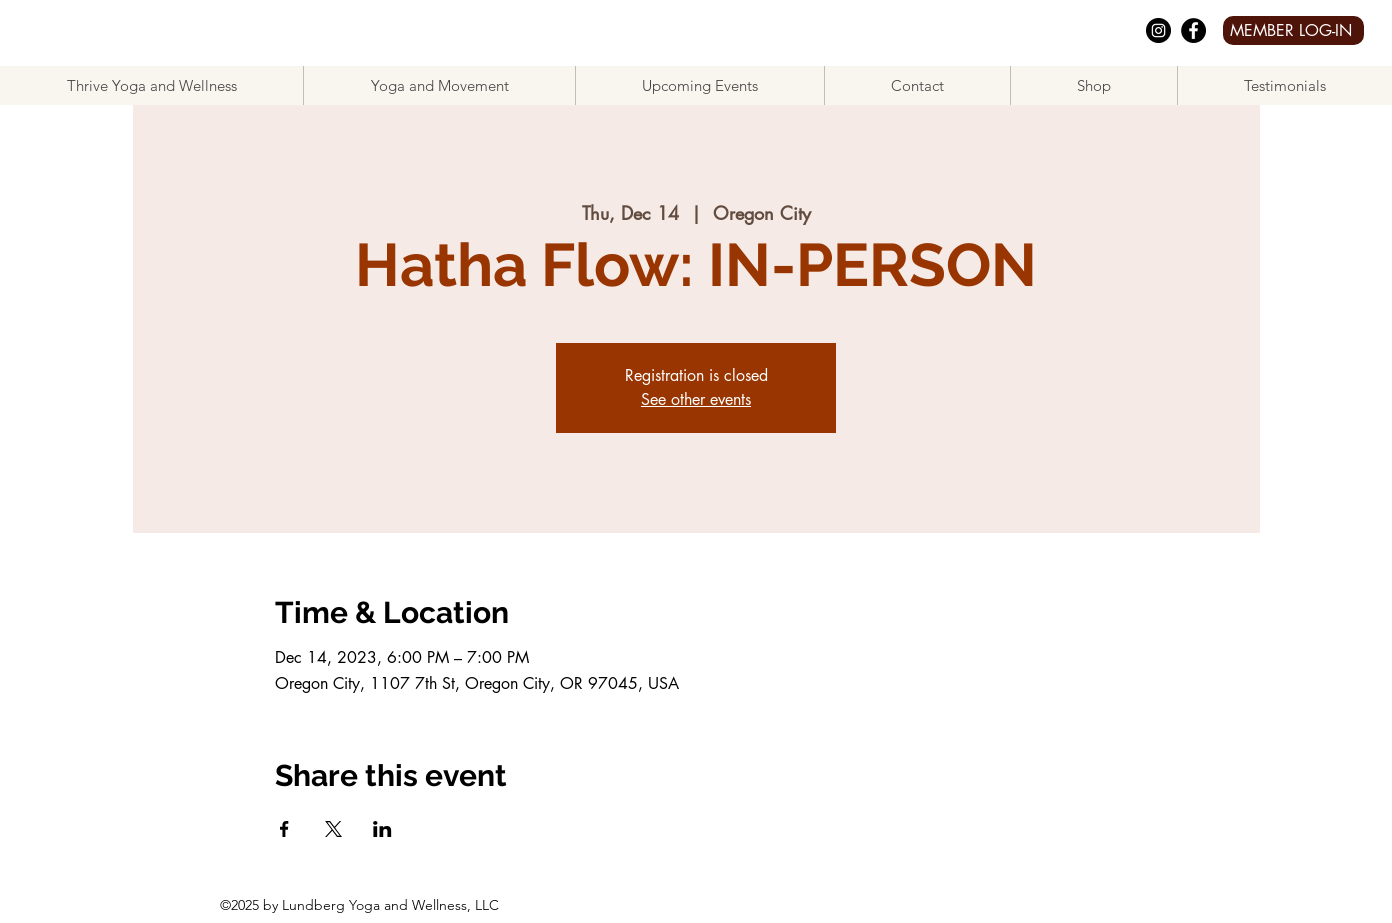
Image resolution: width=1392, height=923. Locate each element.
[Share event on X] (333, 829)
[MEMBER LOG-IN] (1293, 30)
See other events (696, 399)
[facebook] (1193, 30)
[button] (439, 85)
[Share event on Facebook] (284, 829)
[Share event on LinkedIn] (382, 829)
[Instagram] (1158, 30)
